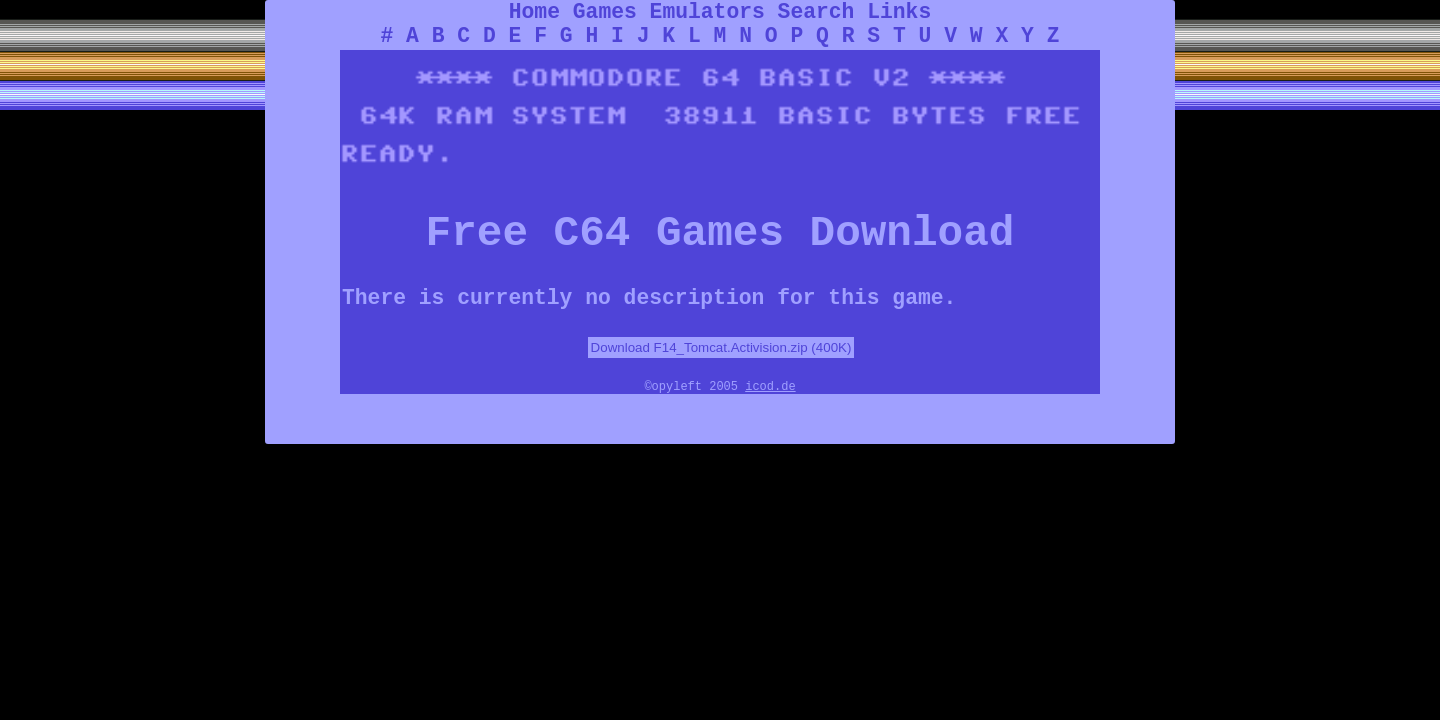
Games (605, 12)
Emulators (707, 12)
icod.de (770, 387)
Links (899, 12)
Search (816, 12)
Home (534, 12)
